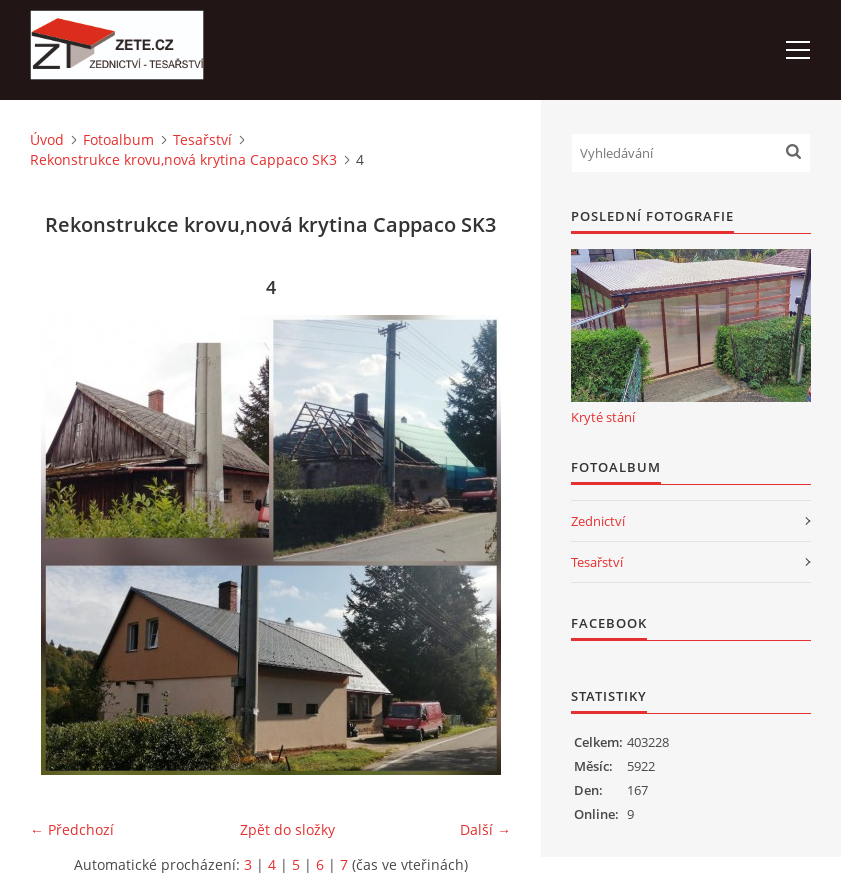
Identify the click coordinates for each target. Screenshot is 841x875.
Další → (485, 829)
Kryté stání (603, 417)
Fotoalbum (118, 139)
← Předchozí (72, 829)
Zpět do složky (287, 829)
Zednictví (598, 521)
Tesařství (202, 139)
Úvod (47, 139)
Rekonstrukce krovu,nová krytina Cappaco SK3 (183, 159)
